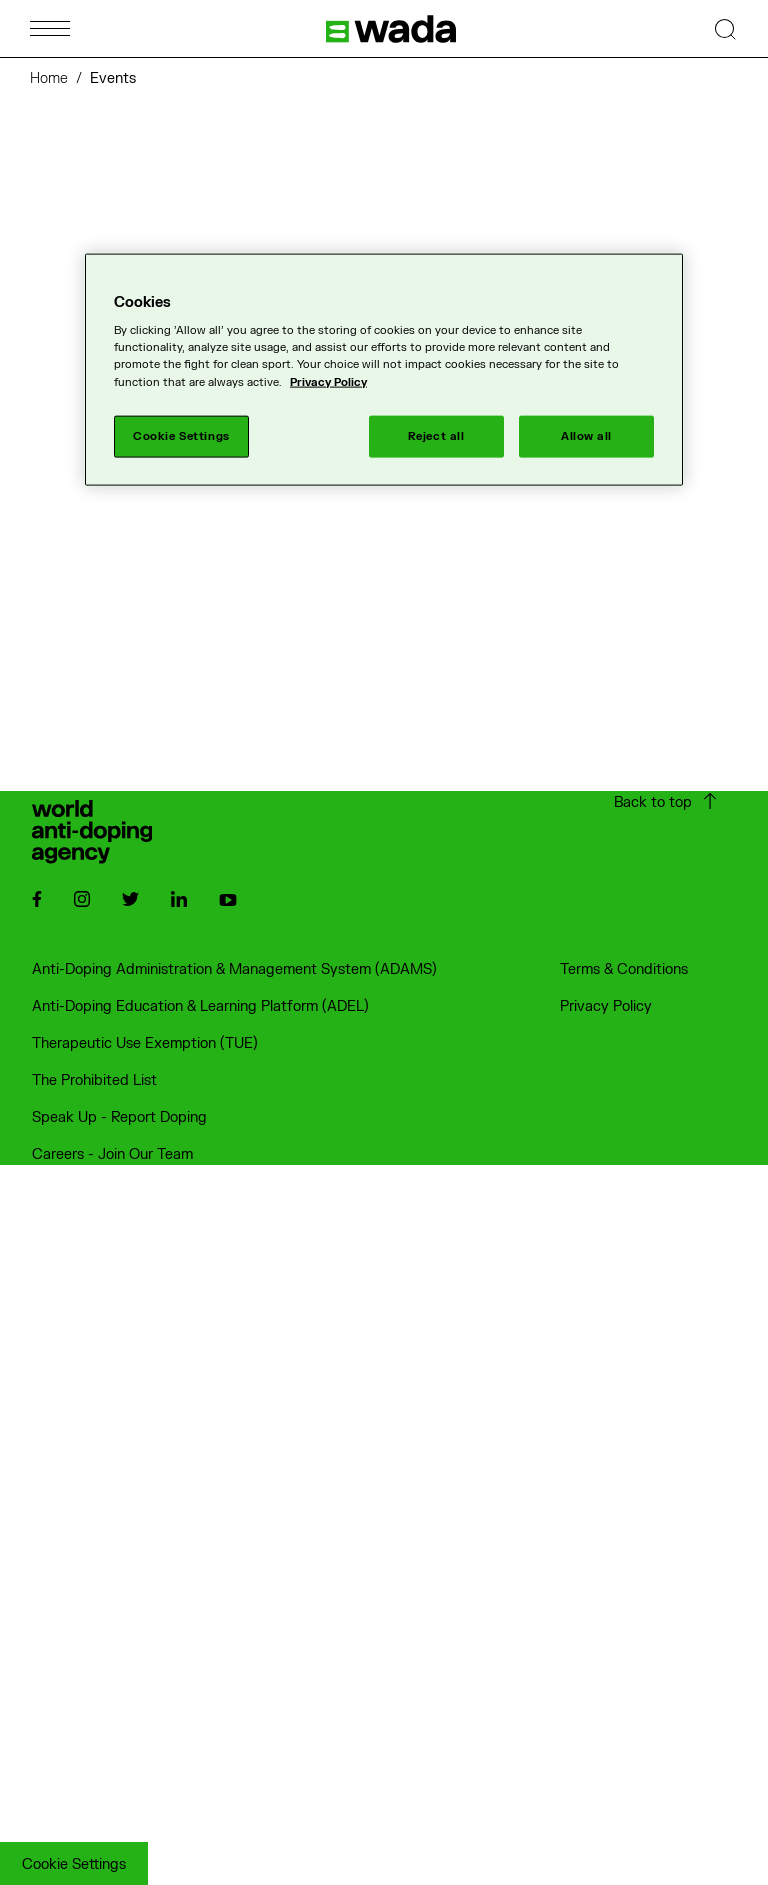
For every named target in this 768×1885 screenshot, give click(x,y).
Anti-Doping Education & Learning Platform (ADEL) (200, 1006)
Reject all (436, 435)
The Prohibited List (94, 1080)
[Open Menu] (50, 28)
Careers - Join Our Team (112, 1154)
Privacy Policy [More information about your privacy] (328, 381)
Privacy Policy (606, 1006)
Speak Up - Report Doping (119, 1117)
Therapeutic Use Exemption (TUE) (145, 1043)
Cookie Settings (74, 1864)
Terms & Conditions (624, 969)
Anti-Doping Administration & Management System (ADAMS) (234, 969)
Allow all (586, 435)
